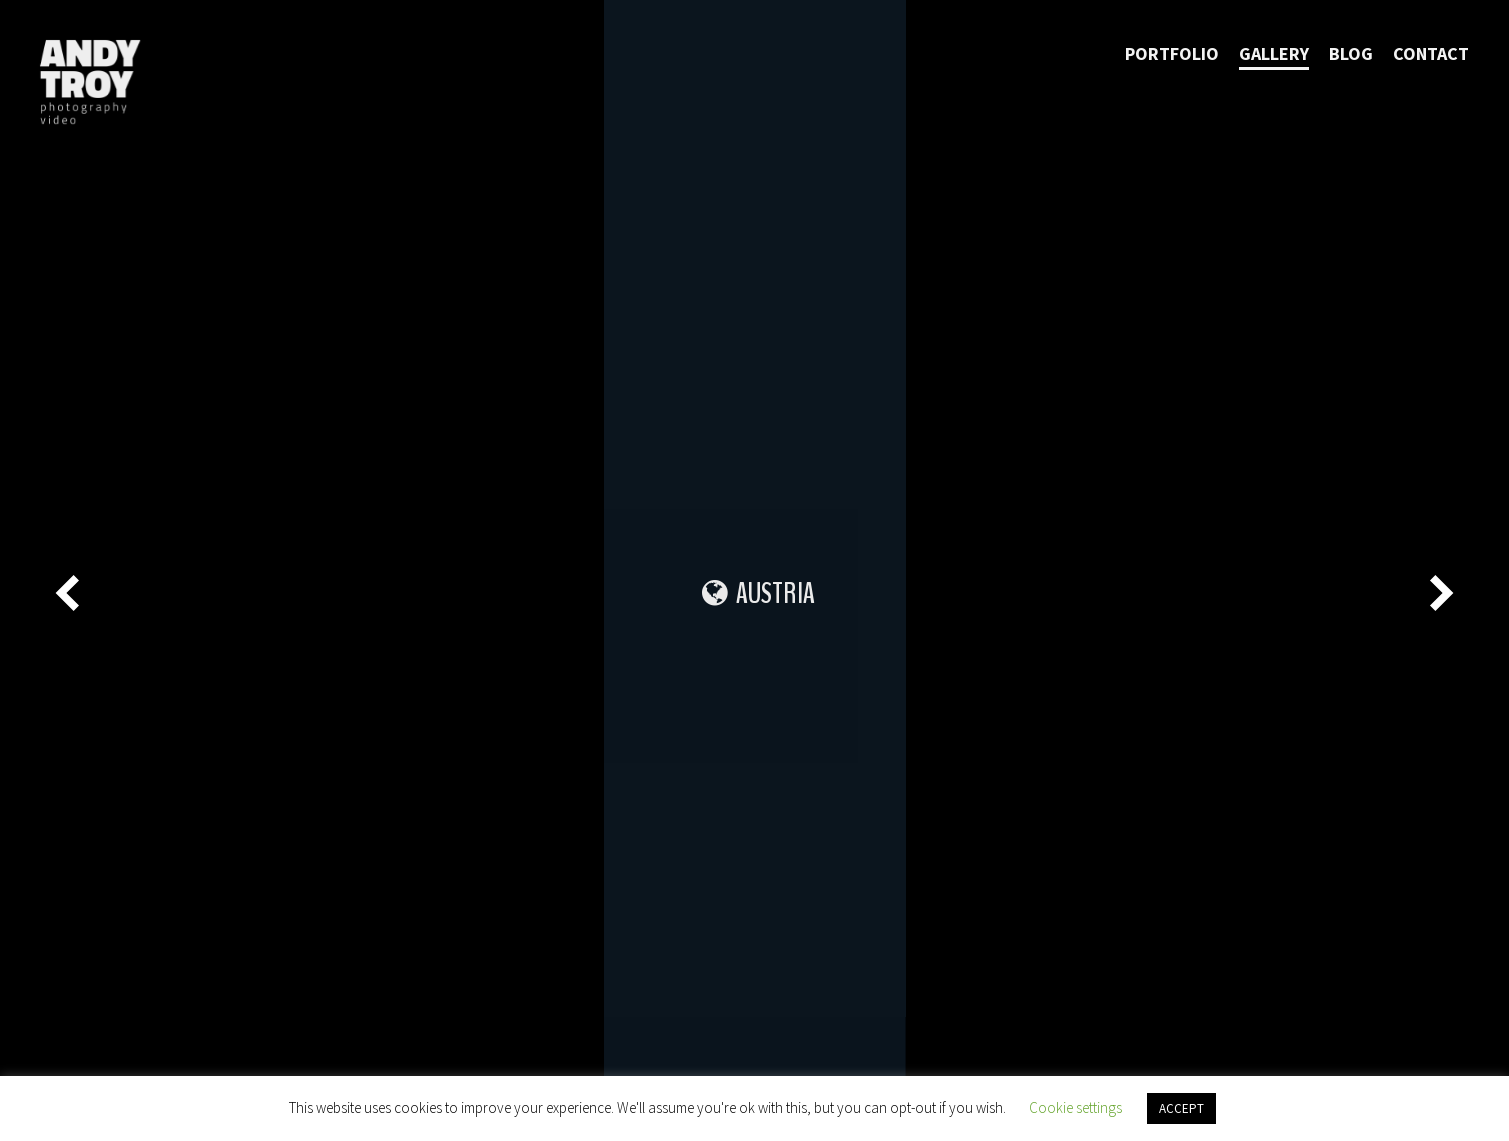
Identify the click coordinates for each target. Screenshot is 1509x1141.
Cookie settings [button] (1075, 1107)
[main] (754, 570)
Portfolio (1172, 53)
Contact (1431, 53)
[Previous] (70, 593)
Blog (1351, 53)
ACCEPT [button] (1181, 1108)
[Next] (1439, 593)
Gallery (1274, 53)
